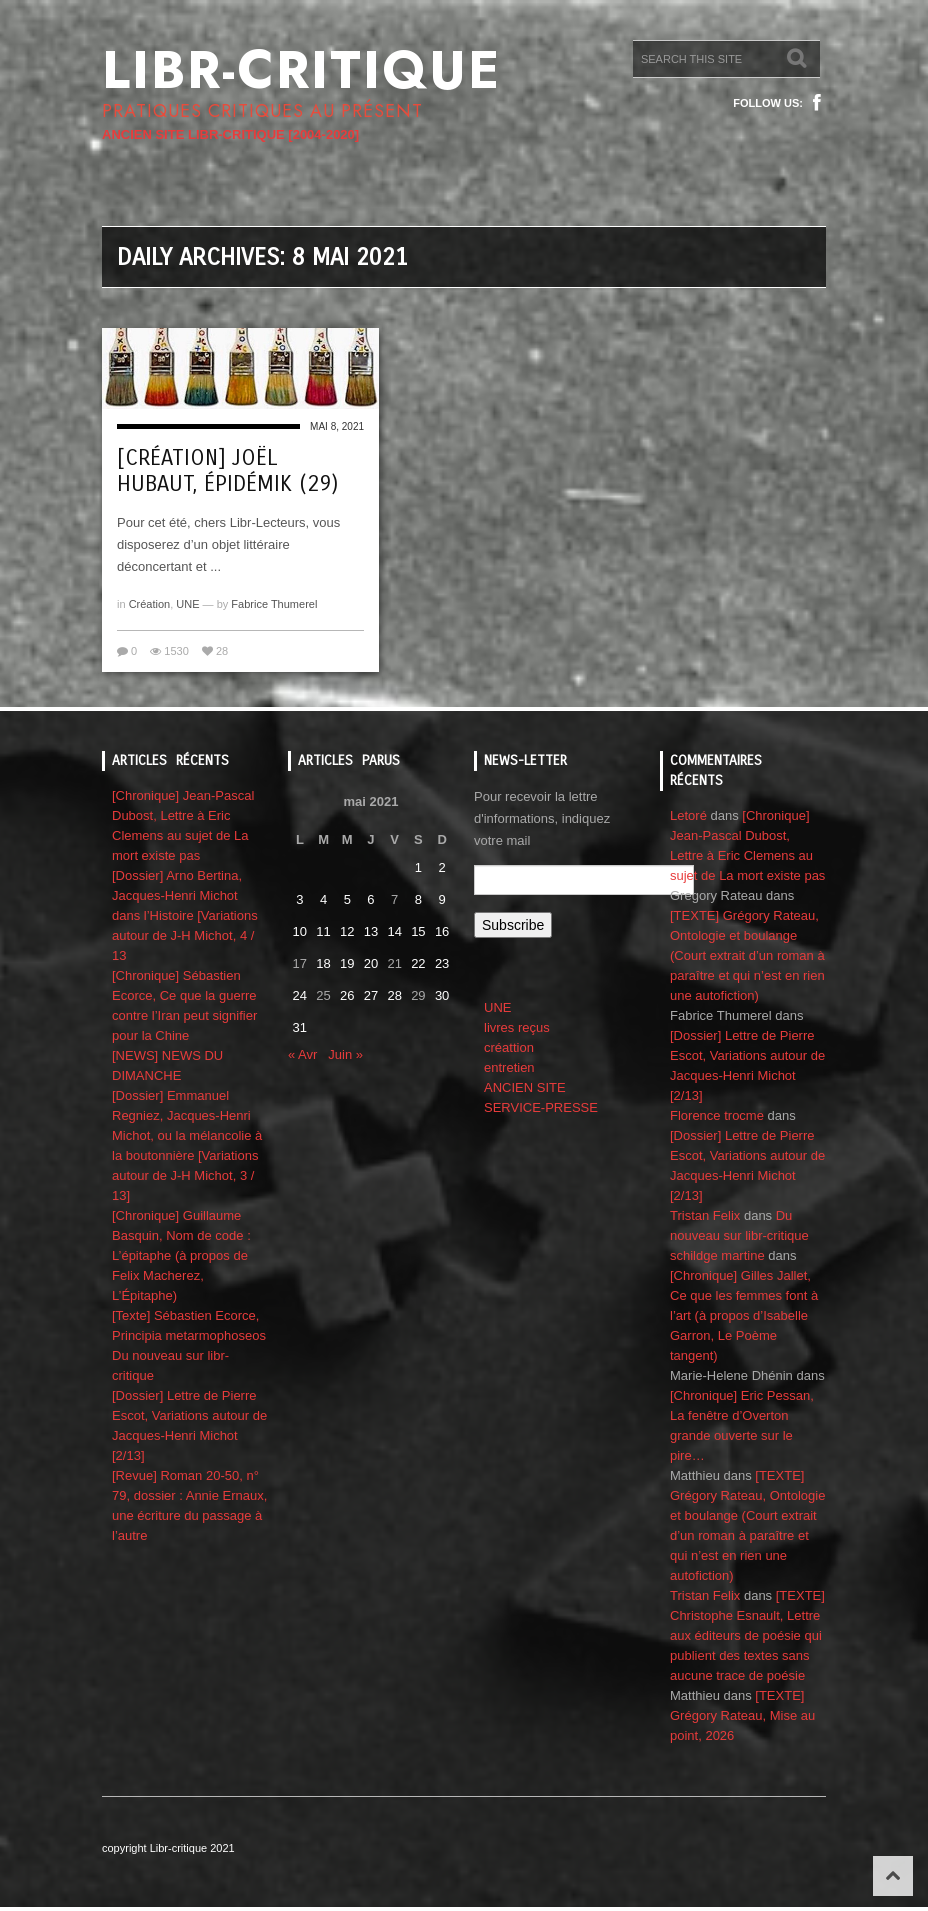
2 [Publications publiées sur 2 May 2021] (441, 867)
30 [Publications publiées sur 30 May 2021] (442, 995)
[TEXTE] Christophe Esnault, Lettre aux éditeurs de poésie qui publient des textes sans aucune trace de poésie (747, 1635)
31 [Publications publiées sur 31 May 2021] (300, 1027)
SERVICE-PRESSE (541, 1107)
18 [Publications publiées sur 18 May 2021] (323, 963)
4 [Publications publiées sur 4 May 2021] (323, 899)
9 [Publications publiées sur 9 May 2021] (441, 899)
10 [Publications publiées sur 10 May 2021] (300, 931)
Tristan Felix (705, 1215)
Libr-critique (301, 70)
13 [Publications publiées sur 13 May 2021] (371, 931)
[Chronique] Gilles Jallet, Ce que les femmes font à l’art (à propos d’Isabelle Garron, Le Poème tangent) (744, 1315)
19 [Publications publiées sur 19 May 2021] (347, 963)
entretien (509, 1067)
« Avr (302, 1054)
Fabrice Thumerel (274, 604)
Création (150, 604)
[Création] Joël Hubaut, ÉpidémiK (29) (227, 471)
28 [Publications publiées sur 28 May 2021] (394, 995)
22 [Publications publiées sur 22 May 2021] (418, 963)
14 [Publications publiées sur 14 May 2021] (394, 931)
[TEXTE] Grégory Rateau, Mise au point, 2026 (742, 1715)
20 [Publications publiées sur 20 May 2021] (371, 963)
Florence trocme (717, 1115)
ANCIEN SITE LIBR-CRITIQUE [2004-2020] (230, 134)
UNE (187, 604)
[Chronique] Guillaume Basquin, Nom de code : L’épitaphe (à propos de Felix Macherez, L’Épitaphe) (181, 1255)
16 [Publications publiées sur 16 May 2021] (442, 931)
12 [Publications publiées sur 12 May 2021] (347, 931)
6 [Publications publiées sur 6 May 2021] (370, 899)
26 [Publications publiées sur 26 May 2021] (347, 995)
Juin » (345, 1054)
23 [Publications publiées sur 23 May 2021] (442, 963)
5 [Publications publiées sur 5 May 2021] (347, 899)
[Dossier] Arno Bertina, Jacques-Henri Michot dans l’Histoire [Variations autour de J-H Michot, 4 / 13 (185, 915)
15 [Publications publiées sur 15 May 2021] (418, 931)
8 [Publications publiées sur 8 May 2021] (418, 899)
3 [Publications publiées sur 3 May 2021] (299, 899)
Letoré (688, 815)
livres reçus (517, 1027)
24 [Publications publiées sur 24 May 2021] (300, 995)
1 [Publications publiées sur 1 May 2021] (418, 867)
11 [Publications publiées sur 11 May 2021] (323, 931)
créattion (509, 1047)
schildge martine (717, 1255)
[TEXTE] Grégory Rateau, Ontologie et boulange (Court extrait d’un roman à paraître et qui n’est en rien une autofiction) (747, 955)
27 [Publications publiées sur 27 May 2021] (371, 995)
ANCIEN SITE (525, 1087)
